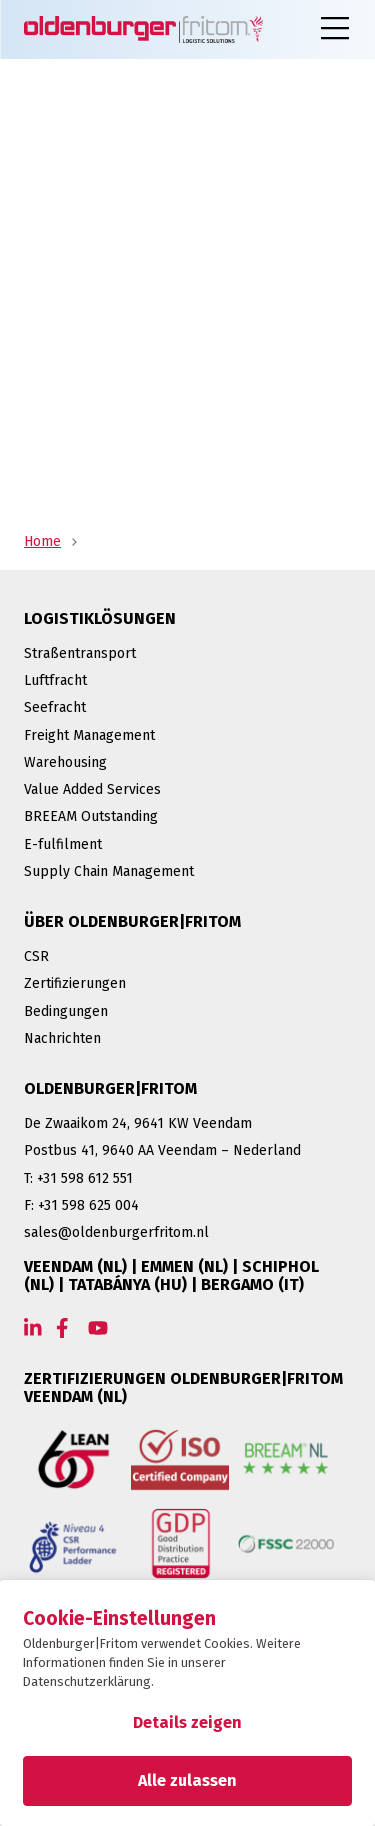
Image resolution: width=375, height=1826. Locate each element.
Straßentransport (80, 653)
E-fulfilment (63, 844)
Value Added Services (92, 789)
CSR (36, 956)
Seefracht (55, 707)
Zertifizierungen (75, 983)
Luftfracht (55, 680)
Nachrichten (62, 1038)
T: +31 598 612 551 (78, 1178)
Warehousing (65, 762)
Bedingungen (66, 1011)
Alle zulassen (187, 1780)
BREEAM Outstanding (91, 816)
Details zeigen (187, 1722)
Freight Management (89, 735)
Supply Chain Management (109, 871)
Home (42, 541)
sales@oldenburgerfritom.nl (116, 1232)
